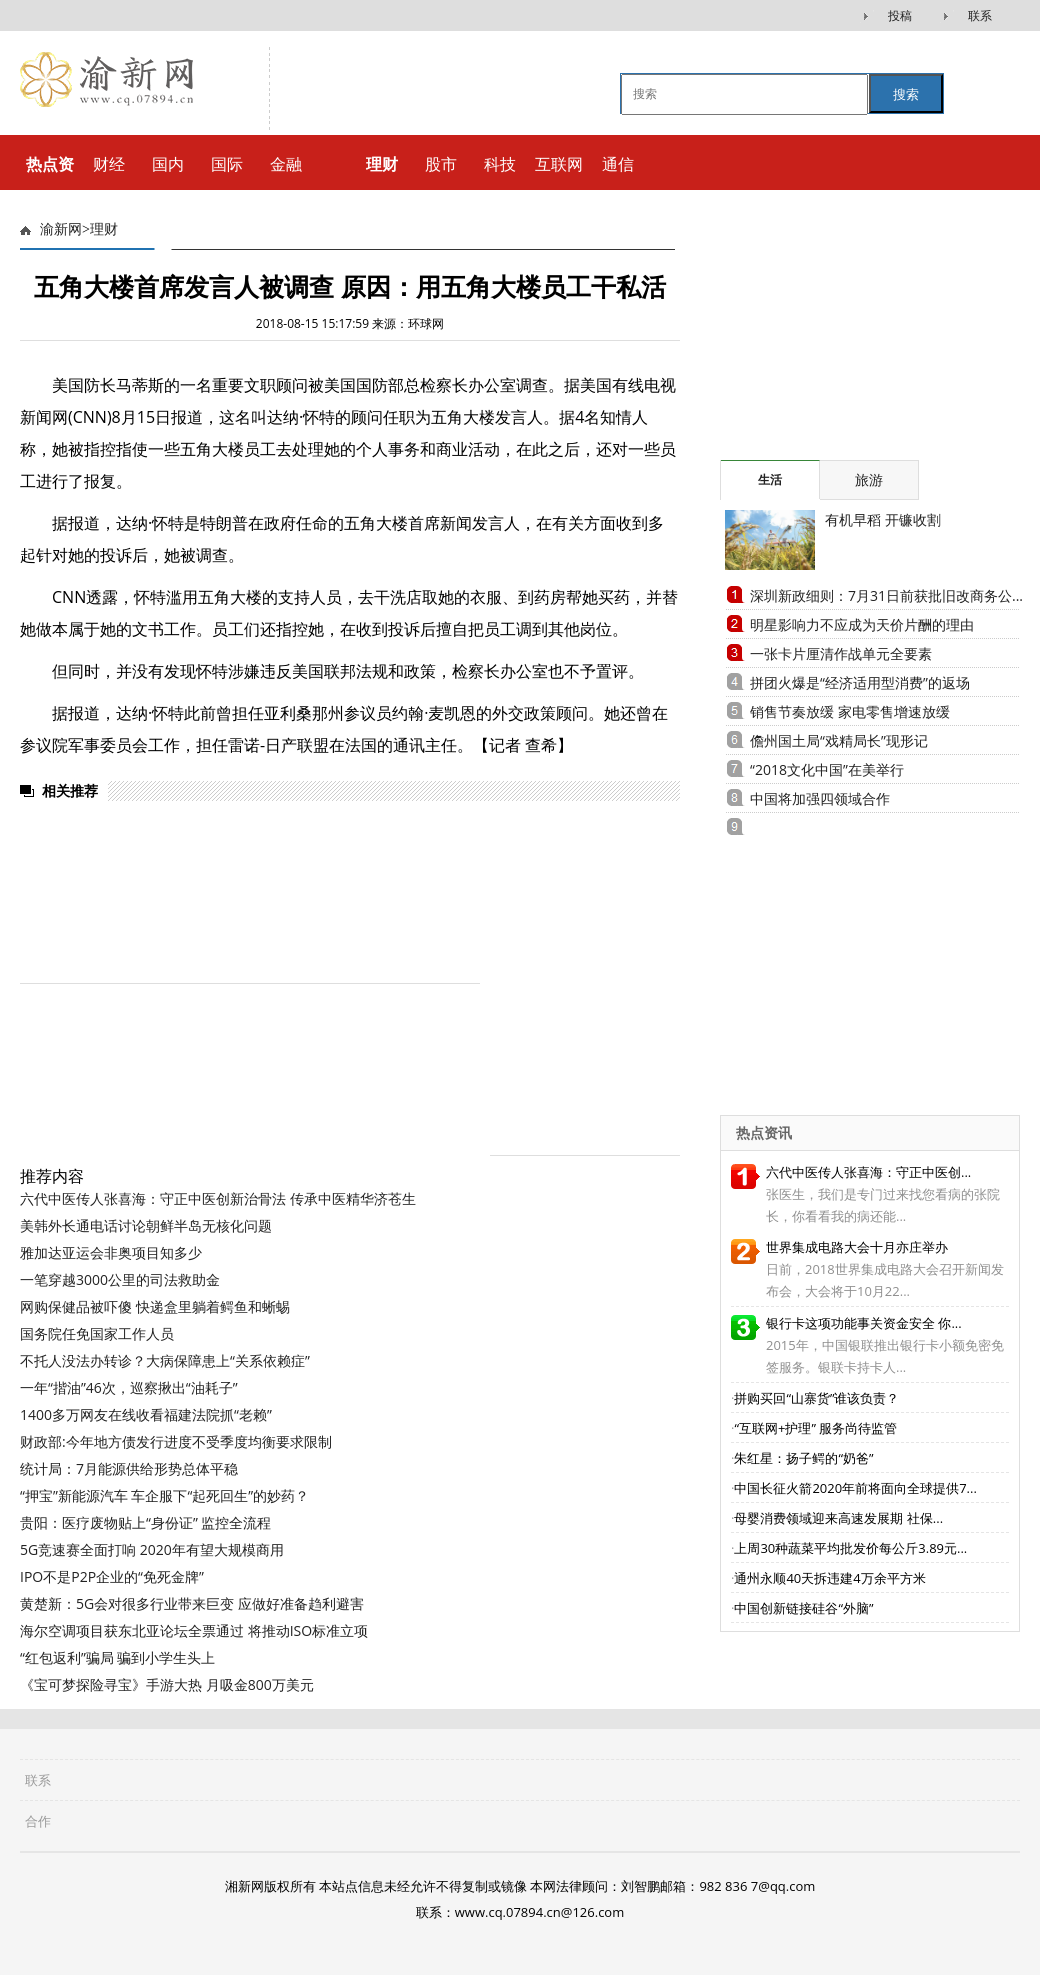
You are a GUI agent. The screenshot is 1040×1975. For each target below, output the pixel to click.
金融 (286, 164)
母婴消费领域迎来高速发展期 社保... (838, 1518)
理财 (104, 229)
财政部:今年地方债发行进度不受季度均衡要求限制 (176, 1441)
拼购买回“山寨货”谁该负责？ (816, 1398)
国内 (168, 164)
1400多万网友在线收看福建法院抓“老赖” (146, 1414)
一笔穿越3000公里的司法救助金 (120, 1279)
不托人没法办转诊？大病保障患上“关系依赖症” (165, 1360)
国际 (227, 164)
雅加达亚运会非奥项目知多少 (111, 1252)
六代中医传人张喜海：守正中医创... (868, 1172)
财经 (109, 164)
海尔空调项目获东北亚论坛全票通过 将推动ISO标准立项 (194, 1630)
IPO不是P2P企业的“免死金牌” (112, 1576)
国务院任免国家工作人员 (97, 1333)
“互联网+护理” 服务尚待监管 (815, 1428)
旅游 (869, 479)
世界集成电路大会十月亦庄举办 (857, 1247)
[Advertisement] (845, 335)
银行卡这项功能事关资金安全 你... (864, 1323)
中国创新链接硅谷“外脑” (803, 1608)
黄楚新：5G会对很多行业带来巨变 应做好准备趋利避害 (192, 1603)
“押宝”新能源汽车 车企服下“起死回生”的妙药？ (164, 1495)
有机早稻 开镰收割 (883, 519)
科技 (500, 164)
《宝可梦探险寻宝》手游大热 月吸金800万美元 (167, 1684)
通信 (618, 164)
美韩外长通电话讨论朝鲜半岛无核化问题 (146, 1225)
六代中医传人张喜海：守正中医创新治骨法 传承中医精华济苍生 (218, 1198)
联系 (980, 15)
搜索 (906, 94)
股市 (441, 164)
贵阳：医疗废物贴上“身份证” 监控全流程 (145, 1522)
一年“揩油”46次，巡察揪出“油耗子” (129, 1387)
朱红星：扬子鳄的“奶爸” (803, 1458)
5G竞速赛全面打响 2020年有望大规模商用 (152, 1549)
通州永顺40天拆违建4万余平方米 (829, 1578)
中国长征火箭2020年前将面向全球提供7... (855, 1488)
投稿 (900, 15)
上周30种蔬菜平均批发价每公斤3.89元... (850, 1548)
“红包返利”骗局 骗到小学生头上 (117, 1657)
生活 (770, 479)
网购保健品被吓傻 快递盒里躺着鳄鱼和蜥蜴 (155, 1306)
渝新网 (61, 229)
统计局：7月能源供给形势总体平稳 (129, 1468)
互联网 (559, 164)
